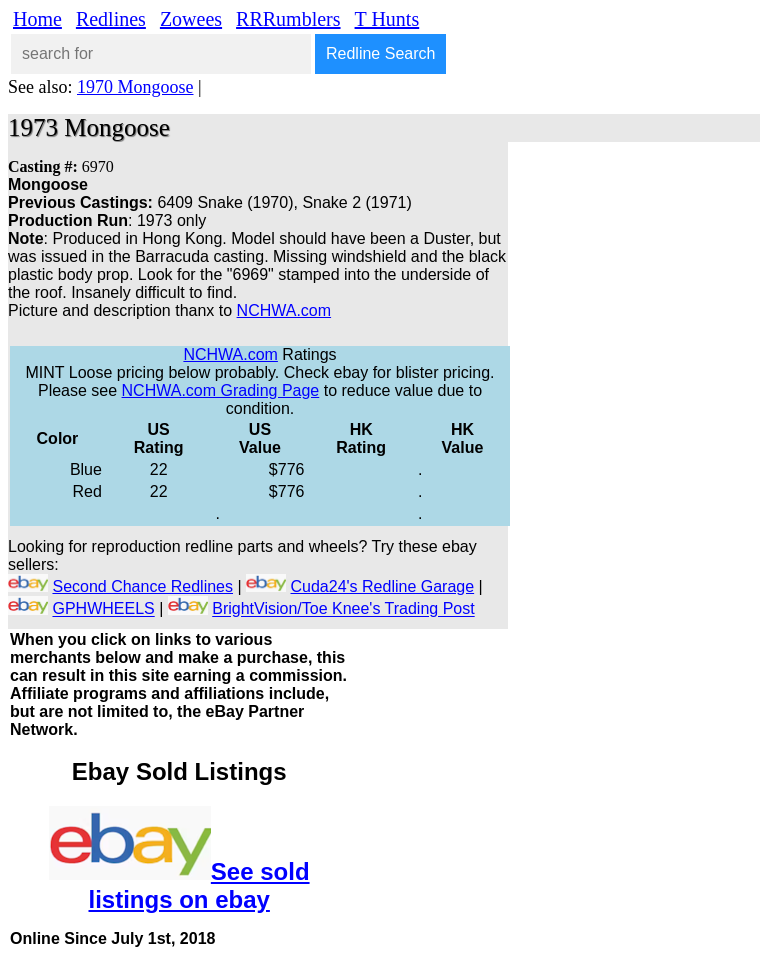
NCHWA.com (284, 310)
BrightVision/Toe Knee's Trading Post (343, 609)
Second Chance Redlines (142, 586)
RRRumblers (288, 19)
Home (37, 19)
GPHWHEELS (103, 609)
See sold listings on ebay (199, 885)
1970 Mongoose (135, 87)
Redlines (111, 19)
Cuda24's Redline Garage (383, 586)
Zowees (191, 19)
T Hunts (387, 19)
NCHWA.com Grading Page (221, 390)
